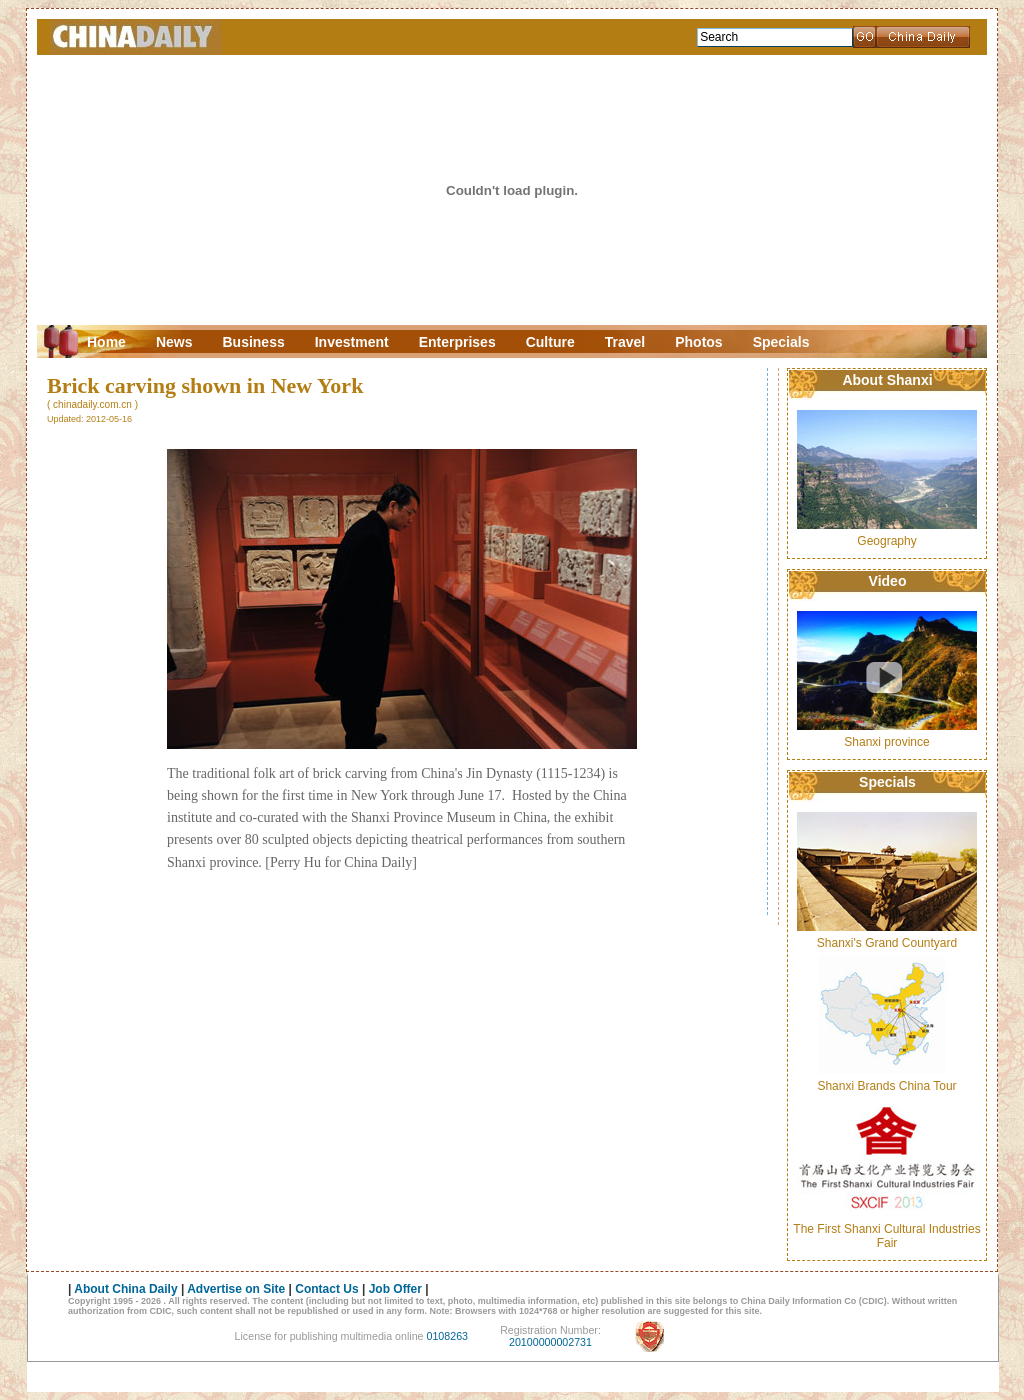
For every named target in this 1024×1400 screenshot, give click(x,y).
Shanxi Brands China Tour (886, 1086)
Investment (352, 342)
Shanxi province (886, 742)
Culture (550, 342)
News (174, 342)
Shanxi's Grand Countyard (887, 943)
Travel (625, 342)
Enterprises (457, 342)
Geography (886, 541)
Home (106, 342)
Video (888, 581)
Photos (698, 342)
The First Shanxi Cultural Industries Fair (886, 1236)
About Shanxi (887, 380)
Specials (781, 342)
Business (253, 342)
